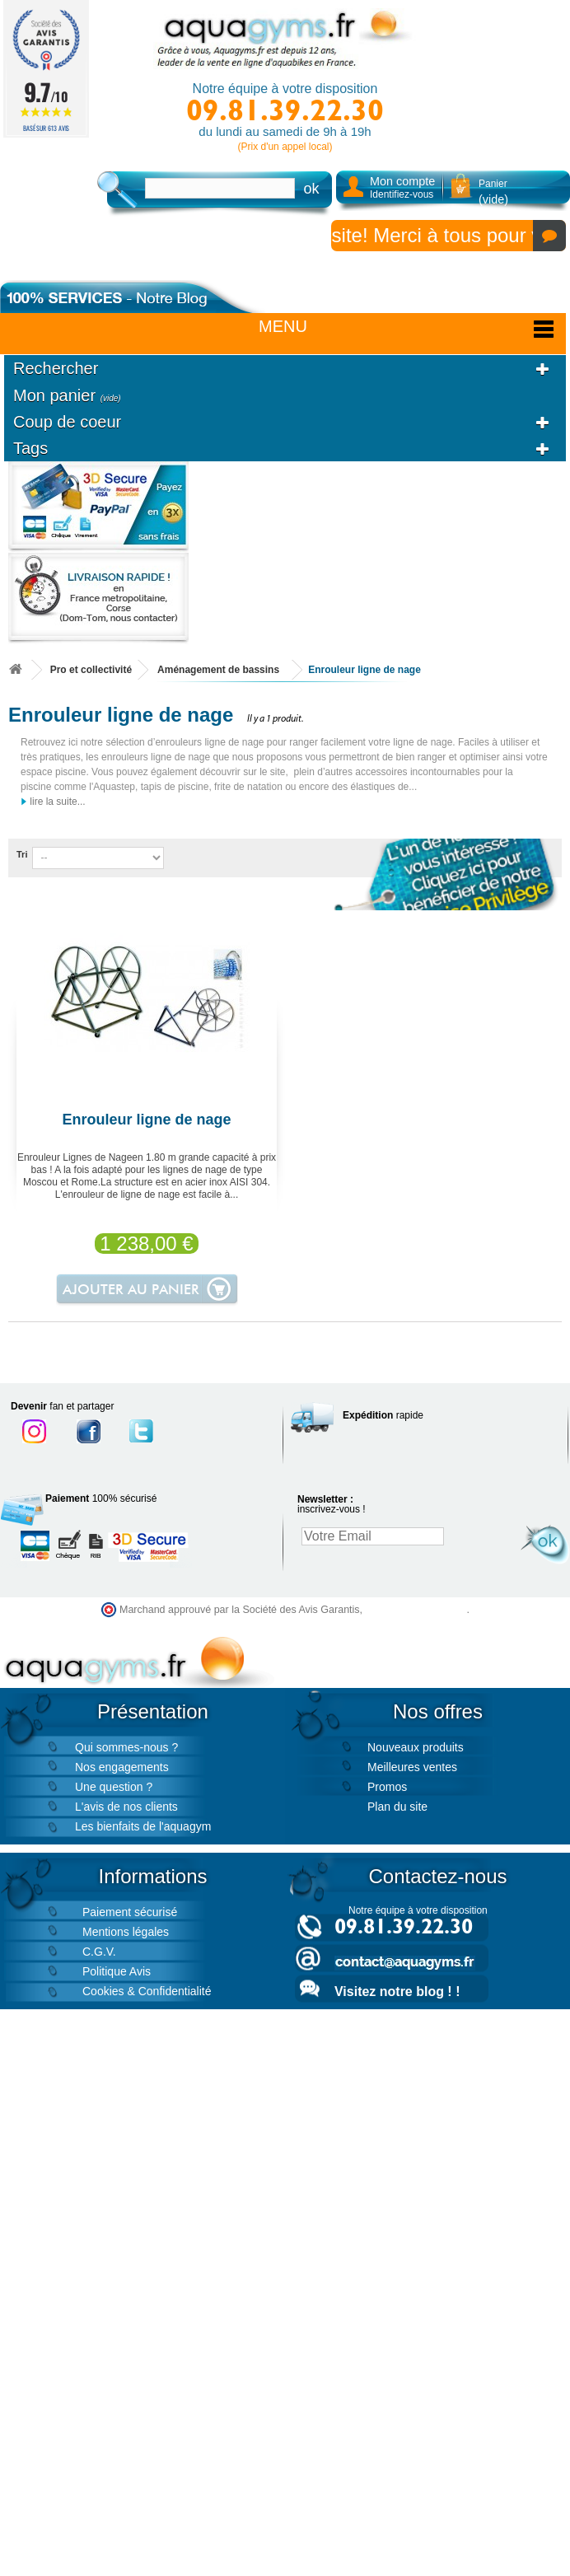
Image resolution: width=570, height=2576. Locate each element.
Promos (387, 1786)
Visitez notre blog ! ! (397, 1992)
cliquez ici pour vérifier (416, 1609)
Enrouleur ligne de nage (146, 1119)
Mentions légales (125, 1931)
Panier (493, 192)
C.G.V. (99, 1951)
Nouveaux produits (415, 1747)
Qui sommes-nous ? (126, 1747)
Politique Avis (116, 1971)
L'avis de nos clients (126, 1806)
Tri (21, 854)
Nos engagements (122, 1767)
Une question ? (113, 1786)
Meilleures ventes (412, 1767)
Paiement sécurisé (129, 1912)
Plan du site (397, 1806)
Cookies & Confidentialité (146, 1991)
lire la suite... (53, 801)
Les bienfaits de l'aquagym (143, 1826)
